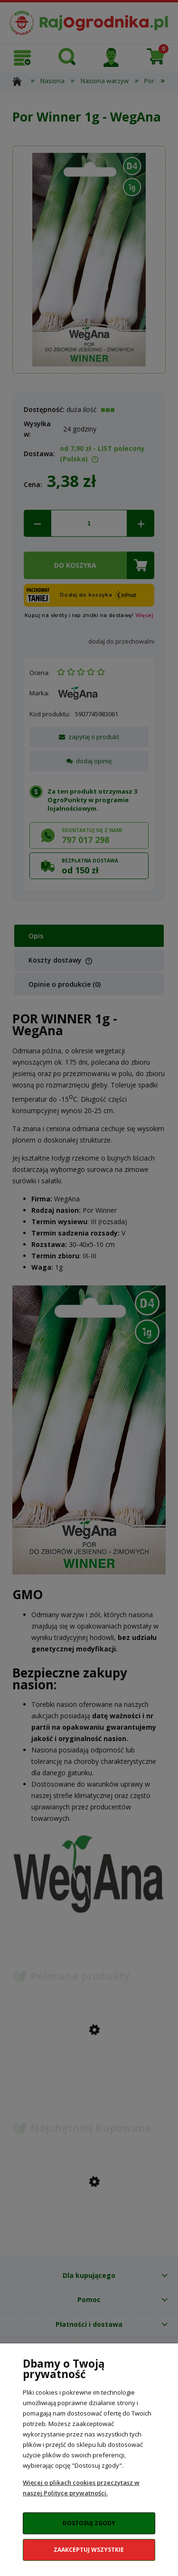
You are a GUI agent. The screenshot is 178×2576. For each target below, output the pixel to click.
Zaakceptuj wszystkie (89, 2550)
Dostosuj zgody (89, 2523)
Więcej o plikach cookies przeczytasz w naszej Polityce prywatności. (81, 2487)
